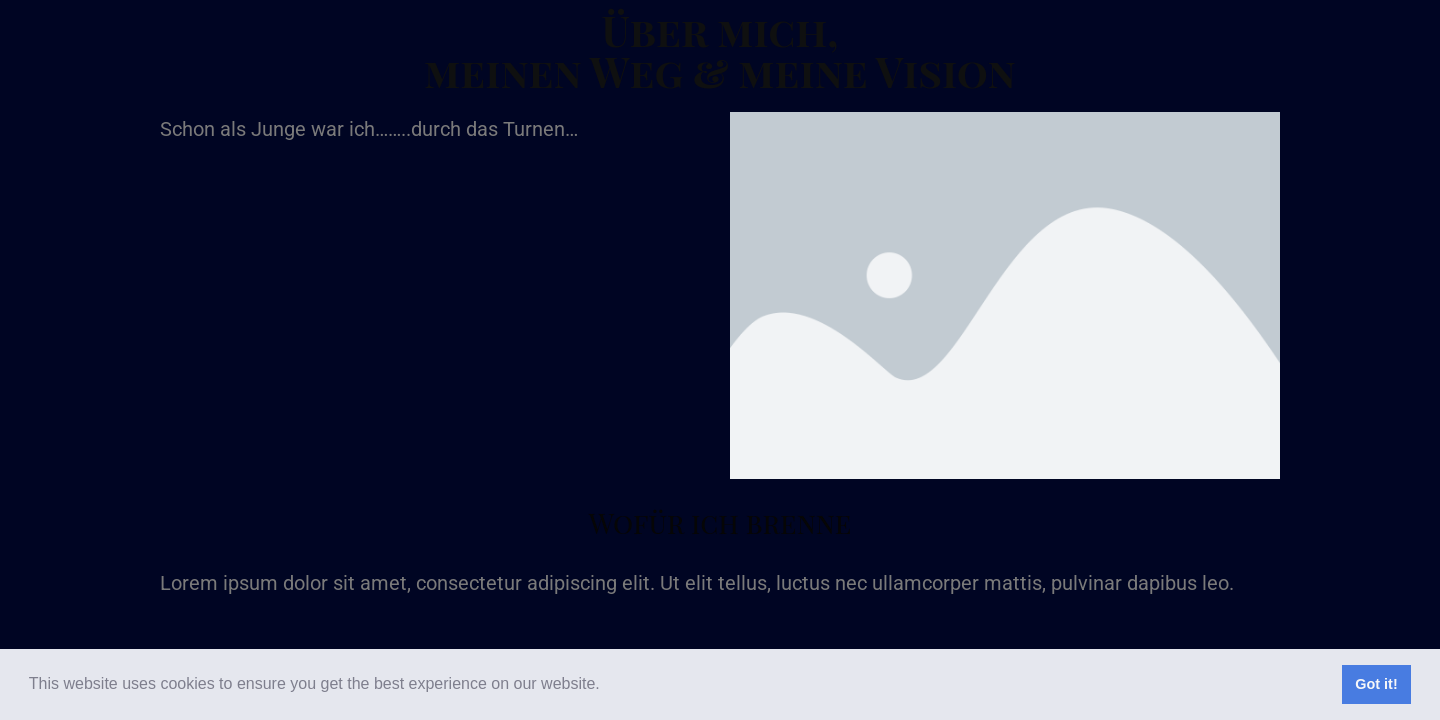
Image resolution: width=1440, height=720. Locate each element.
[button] (607, 686)
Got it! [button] (1376, 684)
